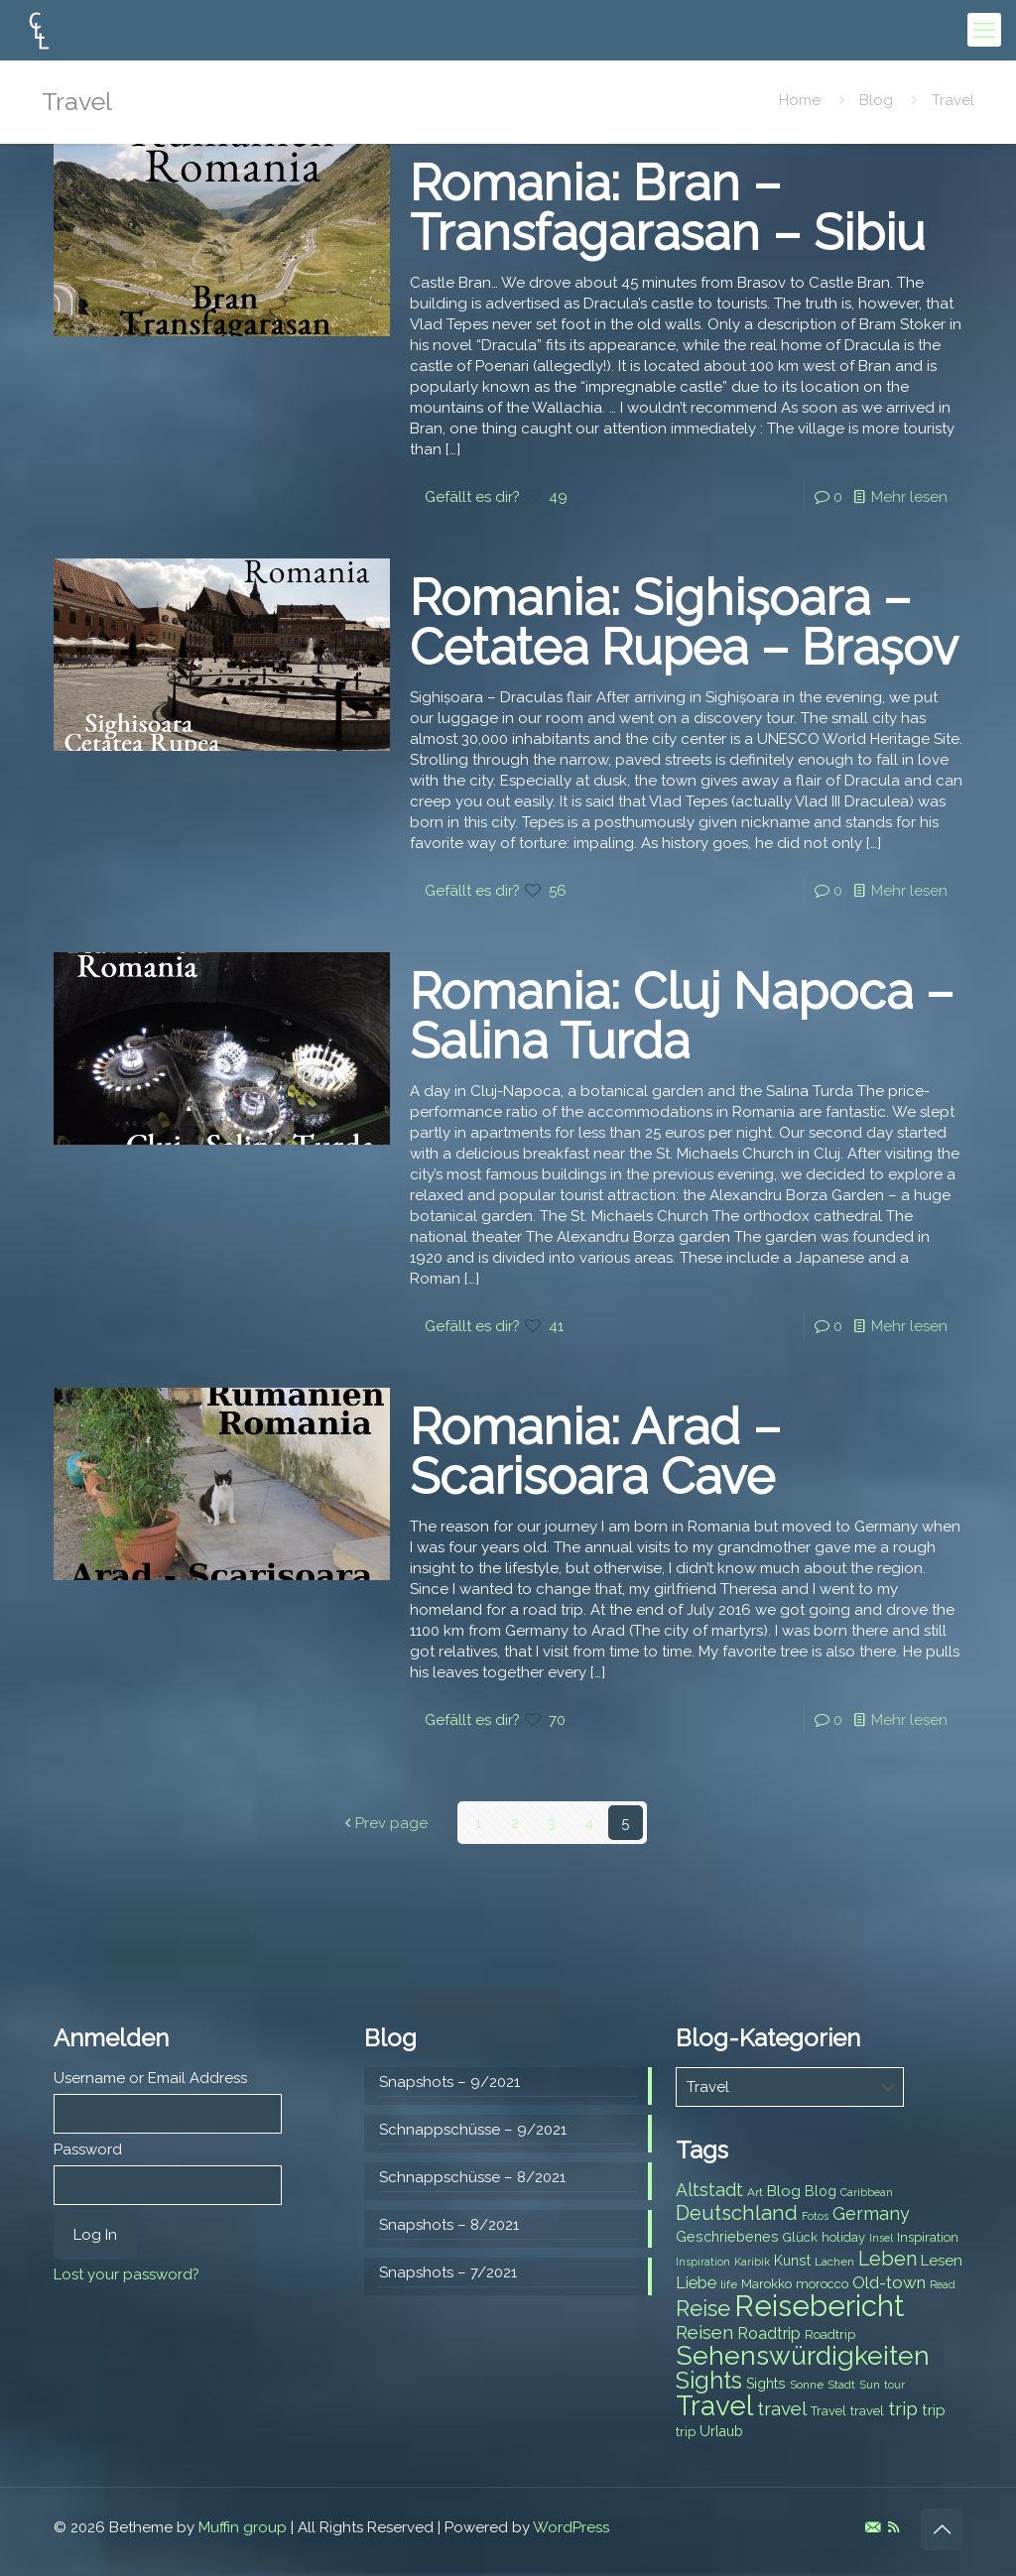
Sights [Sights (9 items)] (766, 2383)
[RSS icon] (893, 2526)
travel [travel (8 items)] (867, 2409)
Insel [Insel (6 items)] (881, 2237)
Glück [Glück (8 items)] (800, 2236)
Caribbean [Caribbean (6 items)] (866, 2191)
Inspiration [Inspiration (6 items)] (703, 2261)
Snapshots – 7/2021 (448, 2271)
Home (800, 100)
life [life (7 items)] (728, 2283)
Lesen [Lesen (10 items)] (941, 2260)
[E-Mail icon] (872, 2526)
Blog (876, 100)
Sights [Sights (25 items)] (709, 2379)
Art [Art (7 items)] (755, 2191)
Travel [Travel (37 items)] (714, 2405)
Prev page (384, 1822)
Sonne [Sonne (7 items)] (807, 2384)
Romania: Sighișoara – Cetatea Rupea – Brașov (684, 622)
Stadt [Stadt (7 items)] (841, 2384)
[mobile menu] (984, 30)
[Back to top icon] (941, 2528)
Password (88, 2148)
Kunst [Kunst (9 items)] (792, 2260)
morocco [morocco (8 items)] (822, 2282)
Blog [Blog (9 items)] (820, 2190)
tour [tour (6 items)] (894, 2384)
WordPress (571, 2526)
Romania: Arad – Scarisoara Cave (595, 1452)
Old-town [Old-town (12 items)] (889, 2281)
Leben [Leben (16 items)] (887, 2258)
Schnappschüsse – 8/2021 (472, 2176)
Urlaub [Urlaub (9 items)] (721, 2430)
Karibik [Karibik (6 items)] (752, 2261)
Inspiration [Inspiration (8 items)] (927, 2236)
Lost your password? (126, 2273)
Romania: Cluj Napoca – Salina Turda (681, 1016)
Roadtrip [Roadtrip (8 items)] (830, 2333)
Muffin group (242, 2526)
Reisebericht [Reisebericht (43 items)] (819, 2304)
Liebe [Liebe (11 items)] (696, 2281)
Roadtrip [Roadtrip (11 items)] (769, 2332)
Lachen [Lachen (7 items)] (834, 2261)
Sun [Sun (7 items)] (869, 2384)
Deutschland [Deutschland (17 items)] (737, 2212)
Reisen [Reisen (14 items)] (704, 2331)
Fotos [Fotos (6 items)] (815, 2215)
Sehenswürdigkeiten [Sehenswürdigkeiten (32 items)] (803, 2354)
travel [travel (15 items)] (782, 2407)
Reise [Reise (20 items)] (703, 2307)
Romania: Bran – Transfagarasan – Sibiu (667, 208)
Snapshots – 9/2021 (449, 2081)
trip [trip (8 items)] (686, 2430)
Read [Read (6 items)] (942, 2283)
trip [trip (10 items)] (934, 2409)
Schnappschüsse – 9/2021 (473, 2129)
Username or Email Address (150, 2077)
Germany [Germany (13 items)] (871, 2212)
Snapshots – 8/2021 (449, 2224)
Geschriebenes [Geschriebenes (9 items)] (727, 2236)
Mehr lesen (909, 497)
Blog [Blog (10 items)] (784, 2190)
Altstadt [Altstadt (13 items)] (709, 2188)
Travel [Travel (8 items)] (828, 2409)
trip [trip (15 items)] (903, 2407)
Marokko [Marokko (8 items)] (766, 2282)
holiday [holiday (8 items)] (843, 2236)
